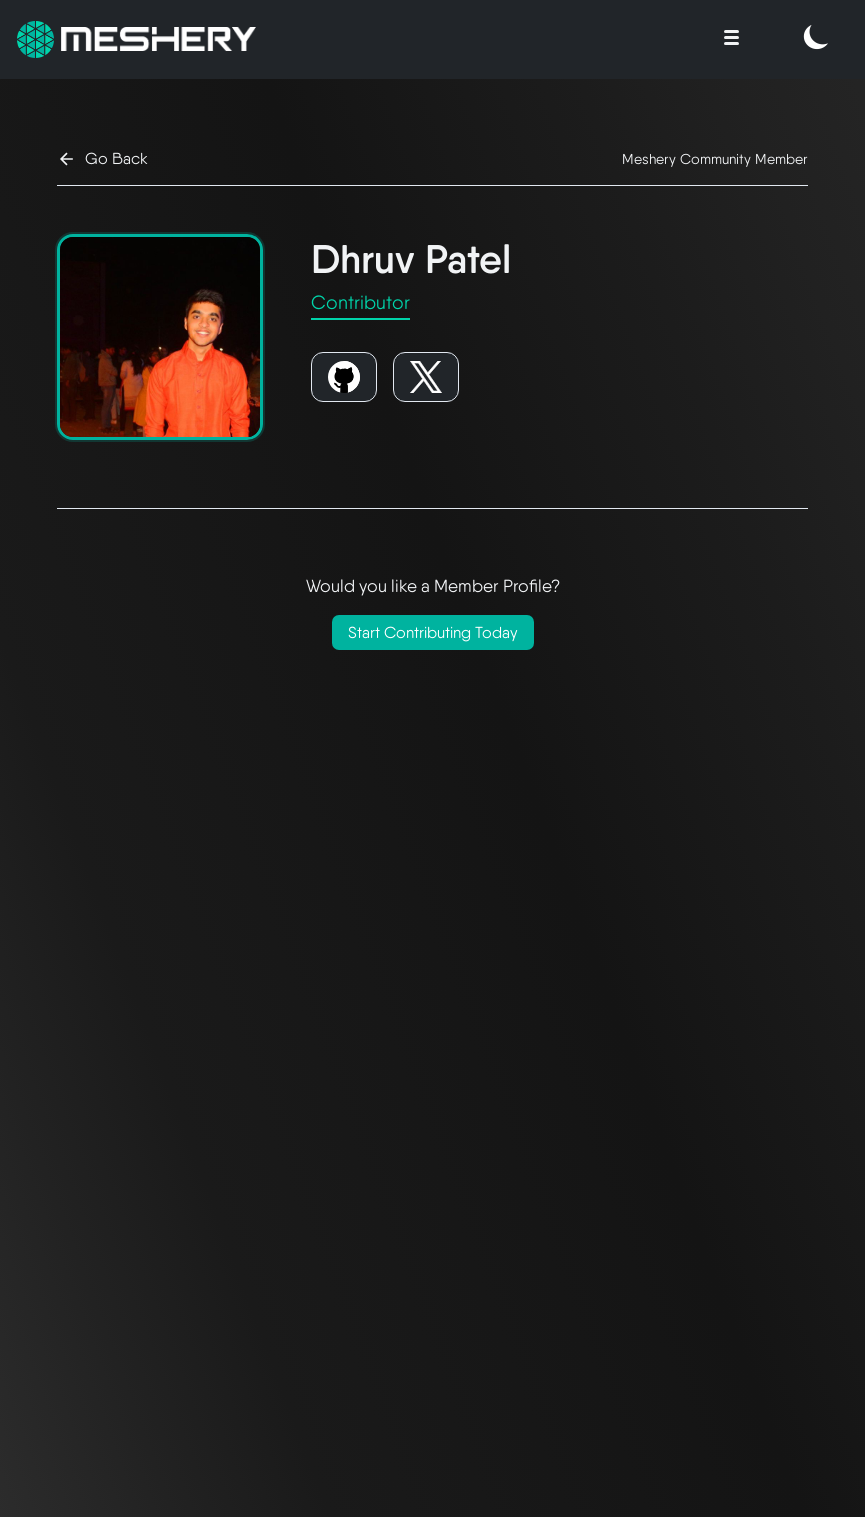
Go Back (102, 159)
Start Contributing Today (433, 632)
